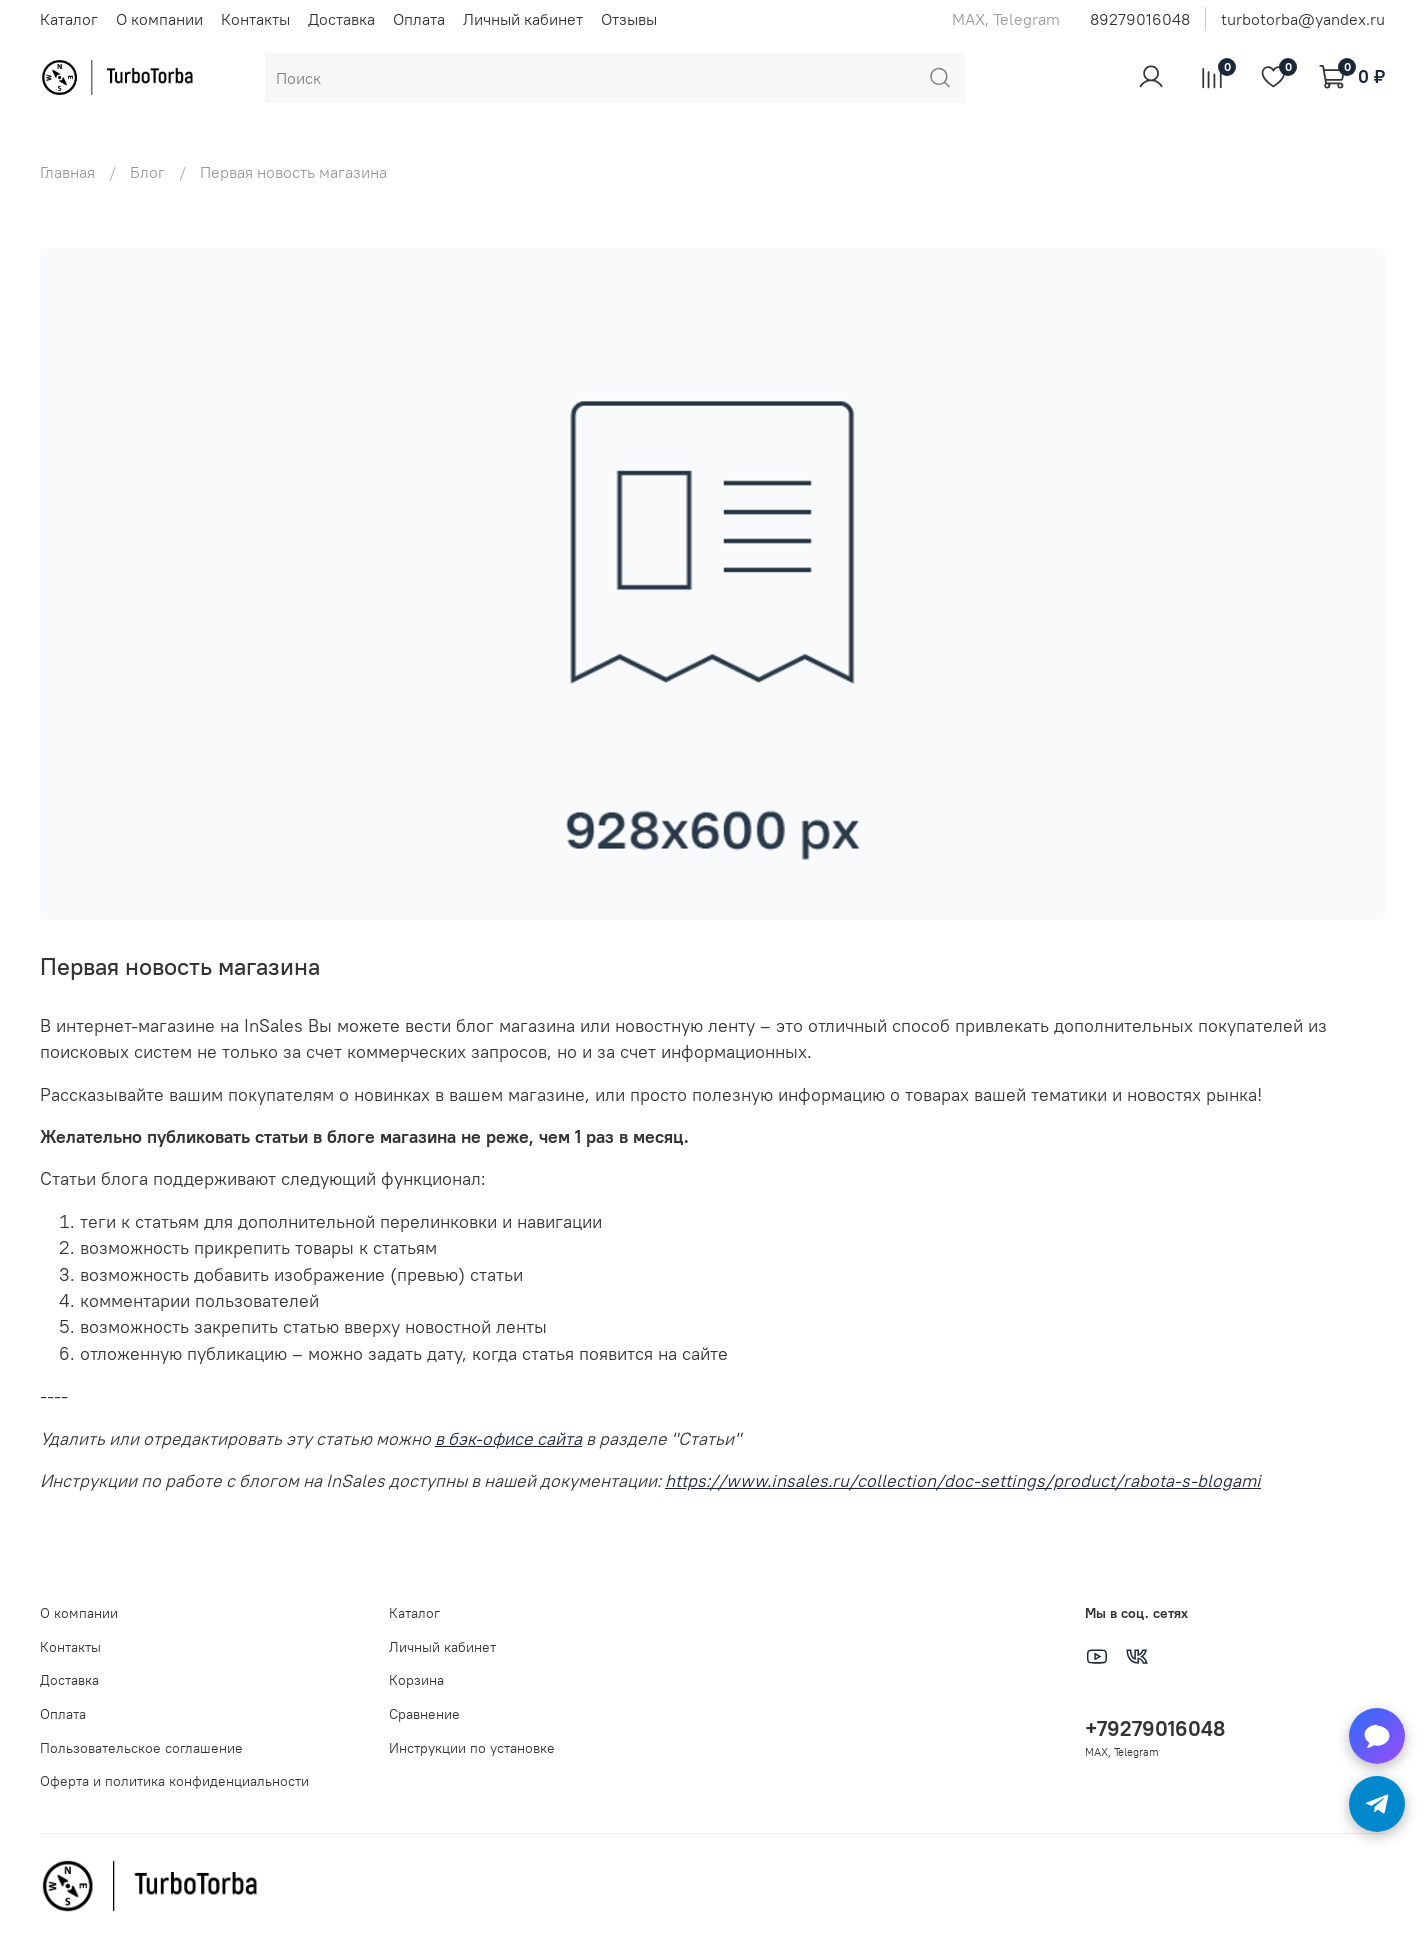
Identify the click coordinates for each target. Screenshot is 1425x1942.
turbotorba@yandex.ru (1303, 19)
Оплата (419, 19)
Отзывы (629, 19)
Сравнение (424, 1714)
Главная (67, 172)
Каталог (69, 19)
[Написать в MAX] (1377, 1736)
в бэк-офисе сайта (508, 1439)
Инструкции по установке (472, 1748)
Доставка (341, 19)
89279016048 (1140, 19)
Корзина (416, 1680)
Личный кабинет (523, 19)
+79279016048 (1155, 1728)
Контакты (255, 19)
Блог (147, 172)
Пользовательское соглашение (141, 1748)
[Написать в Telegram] (1377, 1804)
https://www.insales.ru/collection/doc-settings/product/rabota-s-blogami (963, 1481)
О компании (159, 19)
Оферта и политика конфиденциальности (174, 1781)
